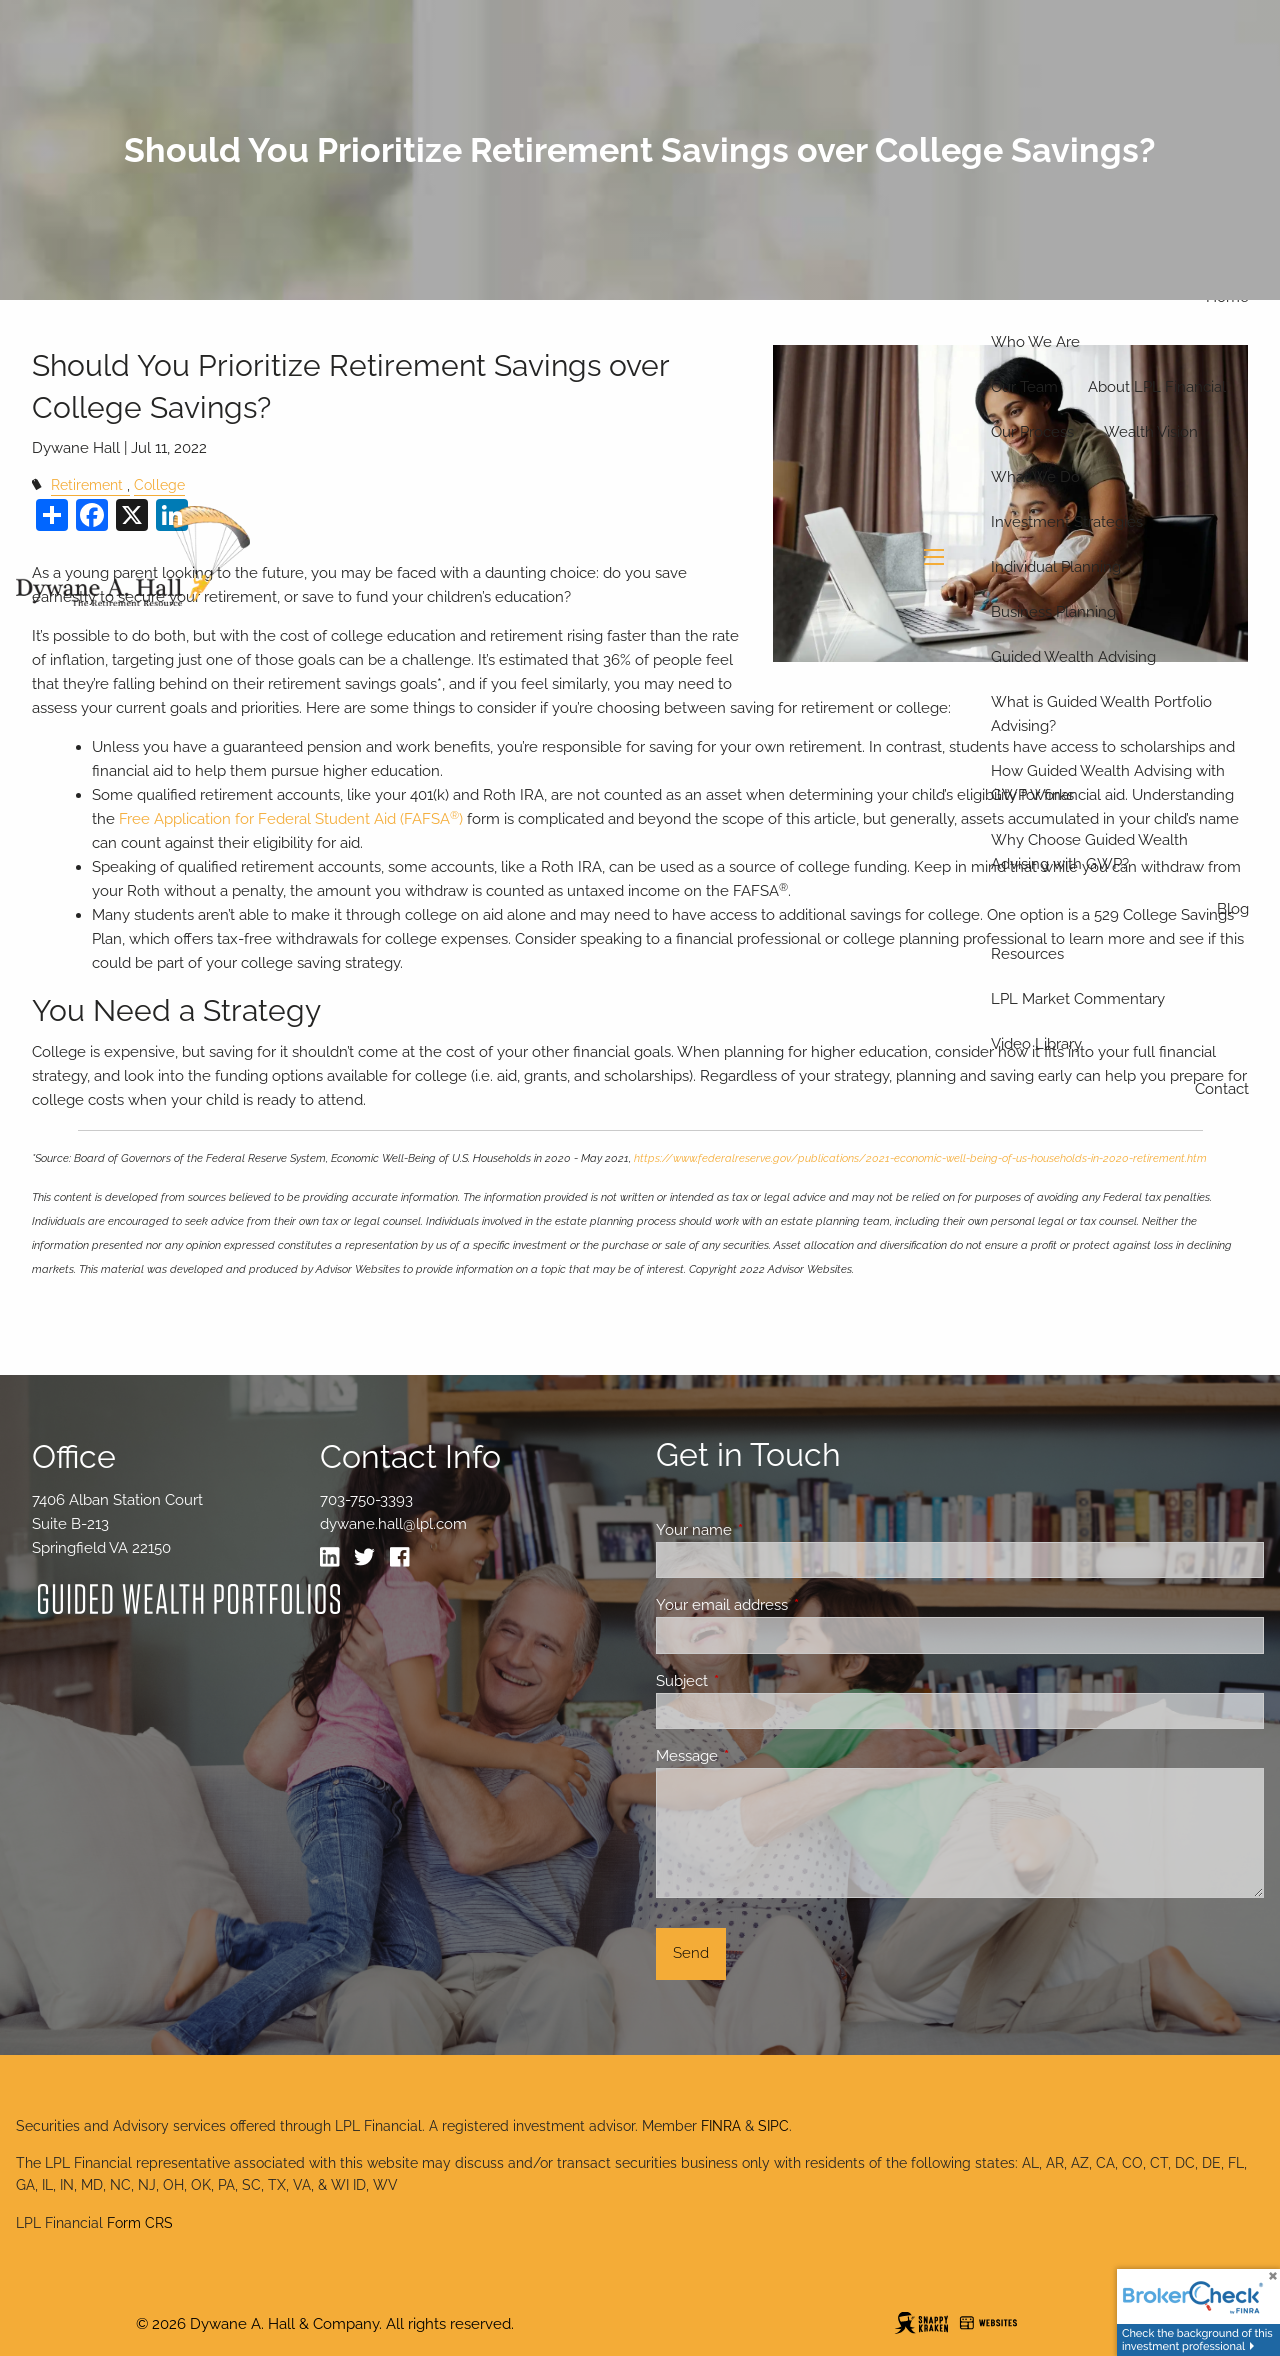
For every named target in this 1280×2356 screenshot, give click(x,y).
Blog (1233, 909)
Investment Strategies (1067, 522)
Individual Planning (1056, 567)
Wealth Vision (1151, 432)
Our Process (1032, 432)
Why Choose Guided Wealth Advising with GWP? (1089, 852)
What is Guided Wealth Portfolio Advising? (1101, 714)
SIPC (773, 2126)
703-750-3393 (366, 1500)
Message (759, 1756)
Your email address (794, 1605)
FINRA (721, 2126)
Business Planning (1053, 612)
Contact (1222, 1089)
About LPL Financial (1157, 387)
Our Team (1024, 387)
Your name (766, 1530)
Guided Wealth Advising (1073, 657)
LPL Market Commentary (1078, 999)
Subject (754, 1681)
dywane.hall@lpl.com (393, 1524)
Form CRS (140, 2223)
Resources (1027, 954)
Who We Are (1035, 342)
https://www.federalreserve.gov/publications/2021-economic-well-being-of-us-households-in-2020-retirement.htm (920, 1158)
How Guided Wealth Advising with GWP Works (1108, 783)
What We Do (1035, 477)
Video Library (1036, 1044)
